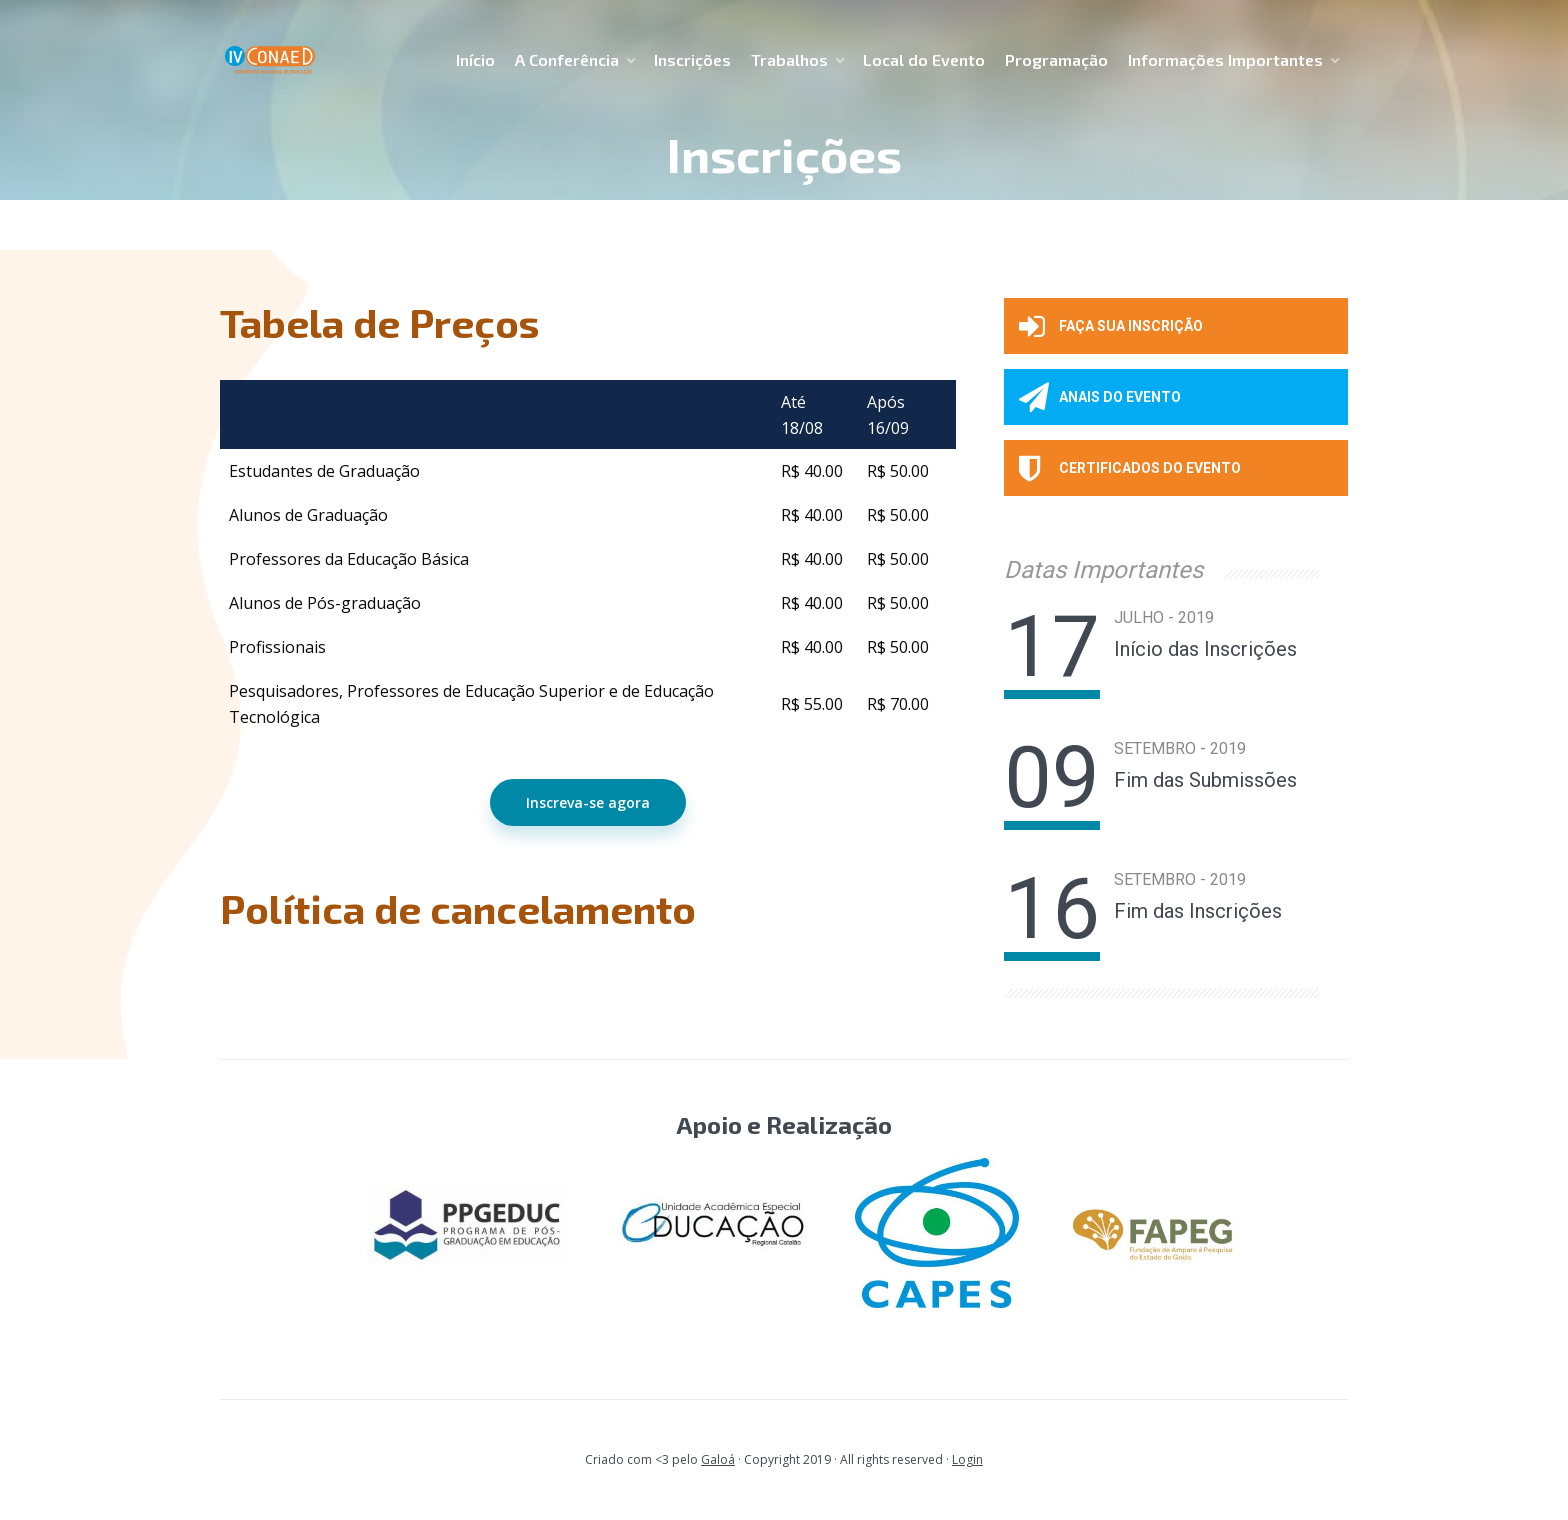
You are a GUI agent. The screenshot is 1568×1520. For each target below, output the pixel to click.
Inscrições (692, 59)
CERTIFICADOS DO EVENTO (1130, 468)
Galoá (718, 1459)
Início (475, 59)
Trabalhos (789, 59)
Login (967, 1459)
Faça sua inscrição (1111, 326)
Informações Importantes (1225, 59)
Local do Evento (924, 59)
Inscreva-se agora (588, 802)
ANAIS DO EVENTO (1100, 397)
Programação (1056, 59)
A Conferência (567, 59)
